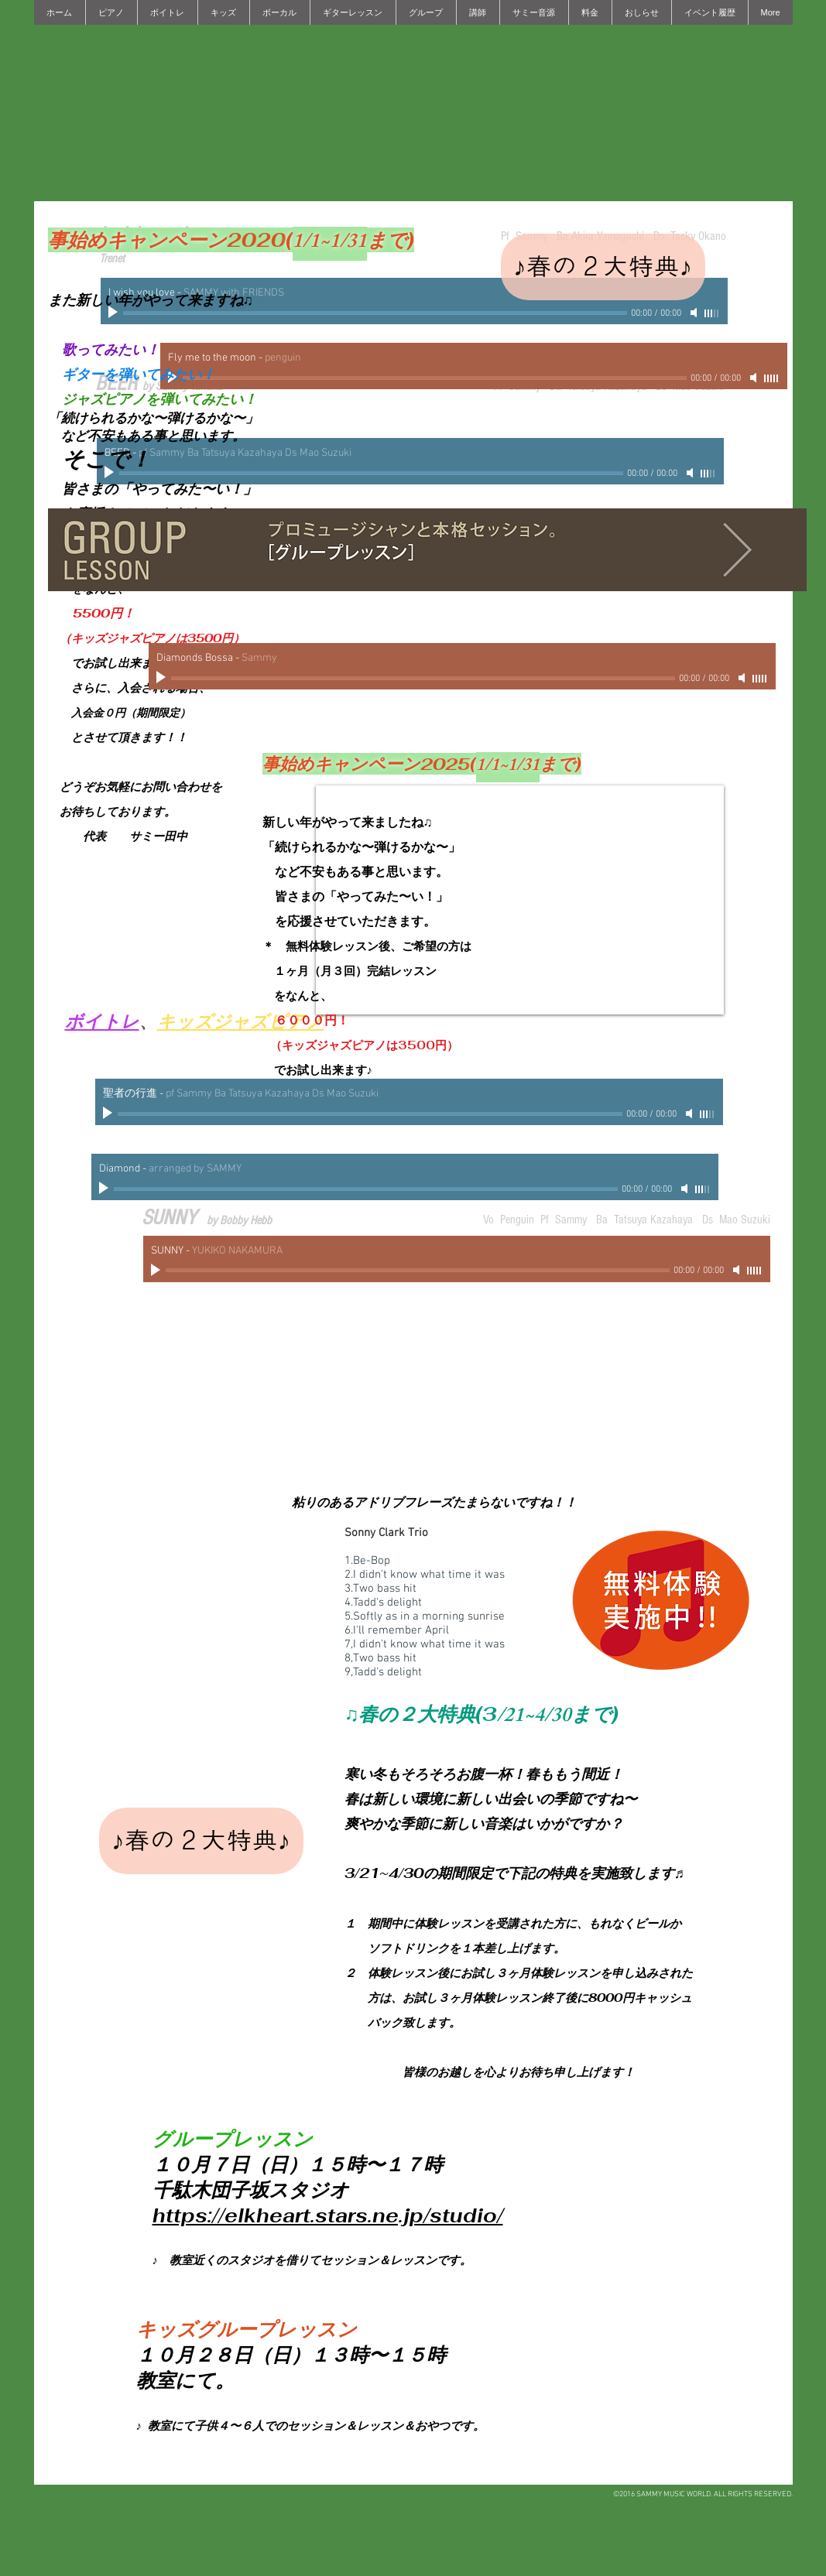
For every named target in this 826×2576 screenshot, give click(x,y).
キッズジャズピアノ (240, 1023)
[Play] (162, 678)
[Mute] (695, 312)
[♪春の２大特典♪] (603, 267)
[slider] (712, 313)
